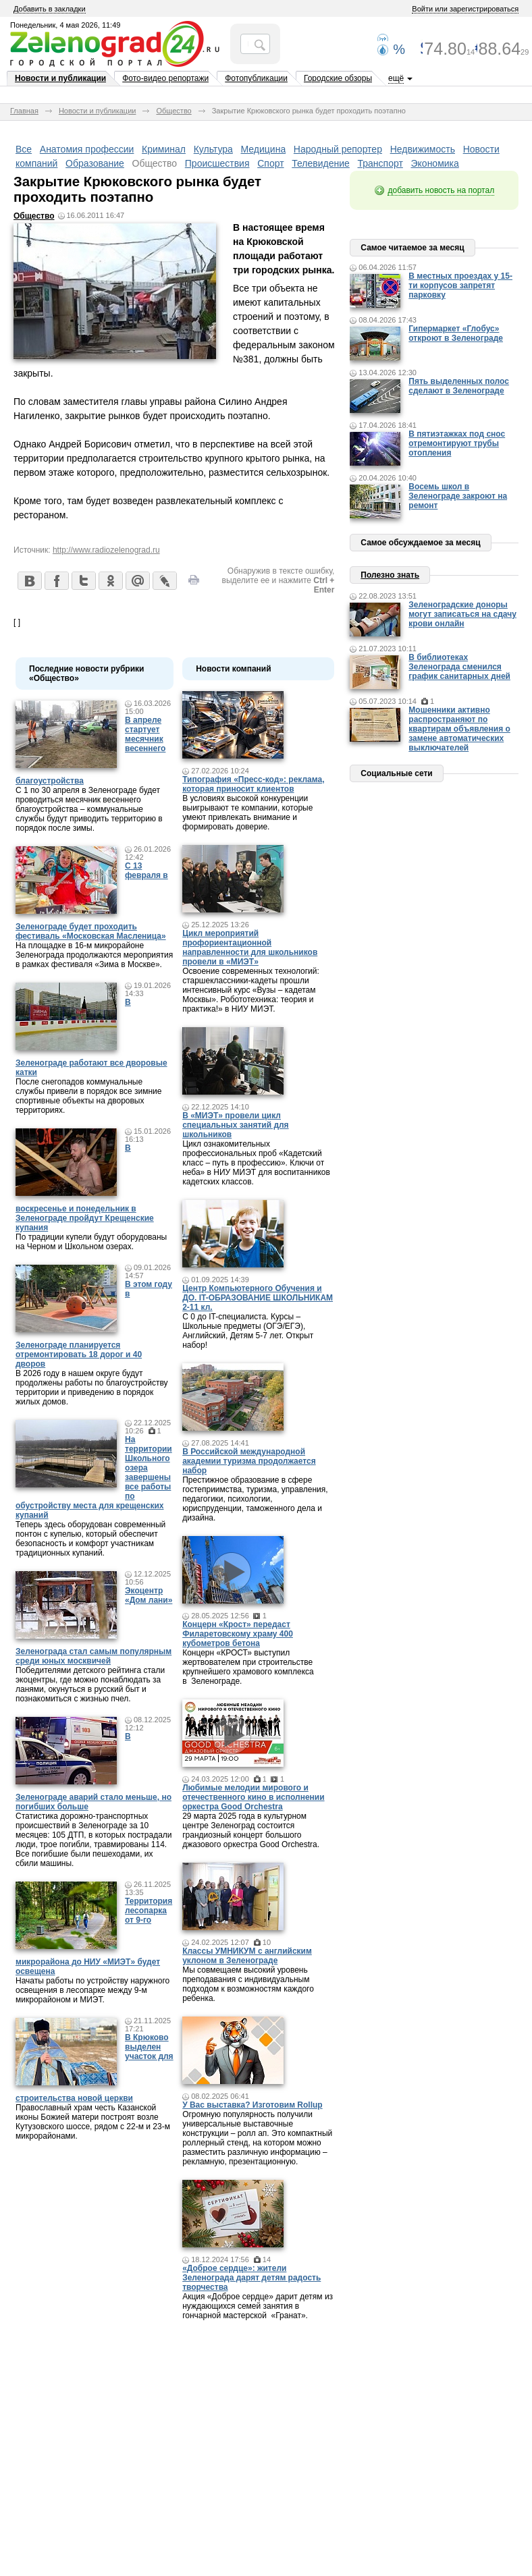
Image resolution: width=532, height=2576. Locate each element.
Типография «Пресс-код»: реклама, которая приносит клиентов (253, 784)
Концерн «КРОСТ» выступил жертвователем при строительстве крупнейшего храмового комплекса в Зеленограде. (248, 1667)
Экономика (435, 163)
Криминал (164, 149)
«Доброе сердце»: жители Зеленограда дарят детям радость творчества (251, 2278)
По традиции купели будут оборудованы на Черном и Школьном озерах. (91, 1241)
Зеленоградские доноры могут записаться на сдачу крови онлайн (462, 614)
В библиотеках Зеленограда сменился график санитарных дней (459, 667)
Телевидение (321, 163)
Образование (94, 163)
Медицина (263, 149)
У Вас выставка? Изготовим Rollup (252, 2105)
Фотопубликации (256, 78)
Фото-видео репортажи (165, 78)
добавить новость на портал (441, 190)
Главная (24, 111)
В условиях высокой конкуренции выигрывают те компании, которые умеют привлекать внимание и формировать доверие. (247, 812)
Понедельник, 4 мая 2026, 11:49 (65, 25)
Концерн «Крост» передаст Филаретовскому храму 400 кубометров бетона (237, 1634)
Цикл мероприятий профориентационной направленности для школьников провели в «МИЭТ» (249, 947)
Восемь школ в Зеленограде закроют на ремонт (457, 496)
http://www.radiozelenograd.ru (106, 550)
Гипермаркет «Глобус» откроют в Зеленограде (455, 333)
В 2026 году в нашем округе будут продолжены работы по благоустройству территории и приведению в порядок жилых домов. (92, 1387)
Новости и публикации (60, 78)
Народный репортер (338, 149)
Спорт (270, 163)
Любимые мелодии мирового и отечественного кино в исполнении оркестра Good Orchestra (253, 1797)
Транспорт (380, 163)
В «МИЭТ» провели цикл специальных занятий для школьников (235, 1125)
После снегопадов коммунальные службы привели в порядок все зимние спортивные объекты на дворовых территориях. (88, 1096)
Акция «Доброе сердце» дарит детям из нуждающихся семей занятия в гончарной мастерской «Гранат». (257, 2306)
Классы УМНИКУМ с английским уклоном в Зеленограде (247, 1955)
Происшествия (217, 163)
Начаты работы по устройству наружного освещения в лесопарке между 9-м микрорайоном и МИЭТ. (92, 1990)
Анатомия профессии (87, 149)
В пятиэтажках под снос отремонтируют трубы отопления (456, 443)
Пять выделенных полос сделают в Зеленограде (458, 386)
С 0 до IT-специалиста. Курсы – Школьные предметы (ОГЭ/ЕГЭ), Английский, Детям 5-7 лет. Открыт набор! (247, 1331)
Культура (213, 149)
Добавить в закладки (50, 9)
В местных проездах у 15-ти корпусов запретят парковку (460, 285)
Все (24, 149)
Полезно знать (390, 575)
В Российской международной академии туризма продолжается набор (249, 1461)
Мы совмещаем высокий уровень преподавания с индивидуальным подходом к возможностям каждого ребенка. (248, 1984)
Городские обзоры (338, 78)
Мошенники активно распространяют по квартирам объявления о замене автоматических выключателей (459, 728)
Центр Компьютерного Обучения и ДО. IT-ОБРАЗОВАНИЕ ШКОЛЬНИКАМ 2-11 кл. (257, 1298)
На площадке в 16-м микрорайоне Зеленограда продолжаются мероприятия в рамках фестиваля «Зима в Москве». (94, 955)
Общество (173, 111)
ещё (396, 78)
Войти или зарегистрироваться (465, 9)
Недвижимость (422, 149)
